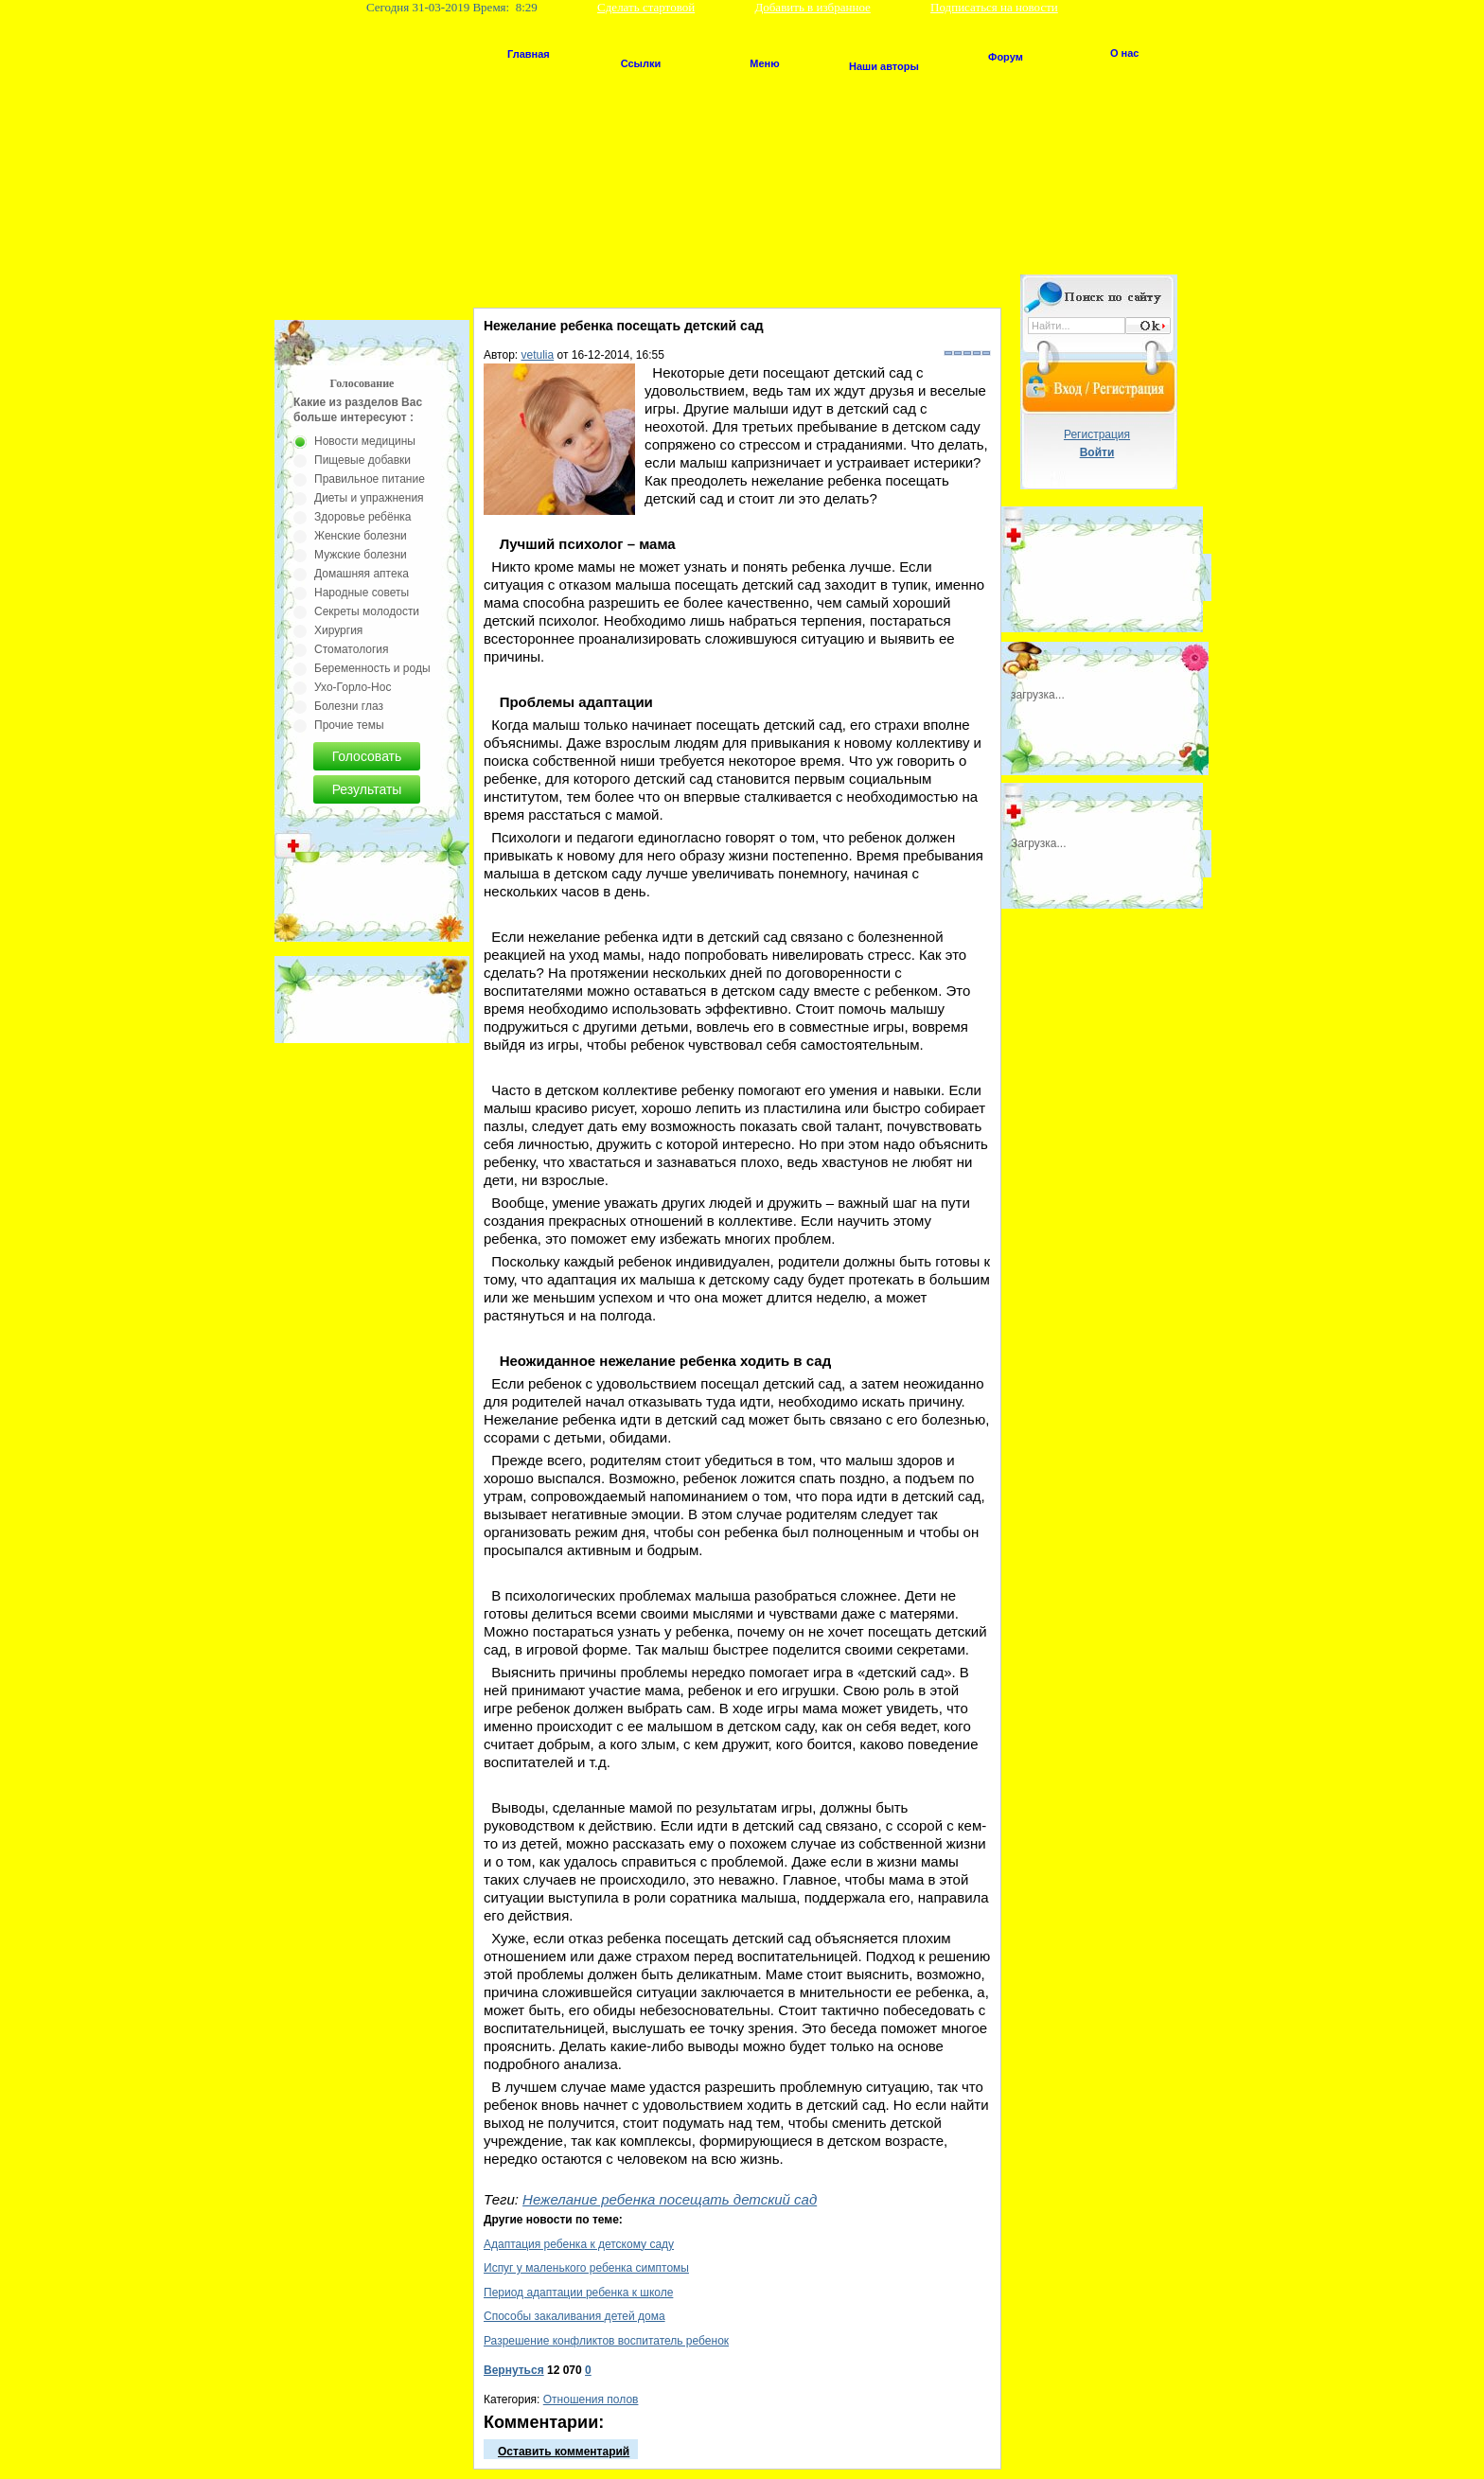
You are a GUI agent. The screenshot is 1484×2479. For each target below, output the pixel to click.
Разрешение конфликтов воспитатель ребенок (606, 2340)
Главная (528, 54)
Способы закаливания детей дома (574, 2316)
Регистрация (1097, 434)
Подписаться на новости (994, 7)
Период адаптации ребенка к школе (578, 2292)
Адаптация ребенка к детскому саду (579, 2244)
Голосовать (367, 756)
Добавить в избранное (812, 7)
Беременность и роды (372, 668)
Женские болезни (360, 535)
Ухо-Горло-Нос (352, 687)
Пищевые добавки (362, 460)
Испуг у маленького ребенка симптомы (586, 2268)
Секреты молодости (366, 611)
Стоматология (351, 649)
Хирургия (338, 630)
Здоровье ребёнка (362, 516)
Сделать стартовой (646, 7)
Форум (1005, 56)
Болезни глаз (348, 706)
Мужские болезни (360, 554)
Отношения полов (591, 2399)
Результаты (367, 789)
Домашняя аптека (361, 573)
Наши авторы (884, 66)
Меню (764, 63)
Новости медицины (364, 441)
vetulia (538, 355)
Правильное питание (369, 479)
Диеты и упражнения (369, 498)
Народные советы (361, 592)
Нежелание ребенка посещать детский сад (669, 2199)
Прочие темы (349, 725)
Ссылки (641, 63)
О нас (1125, 53)
